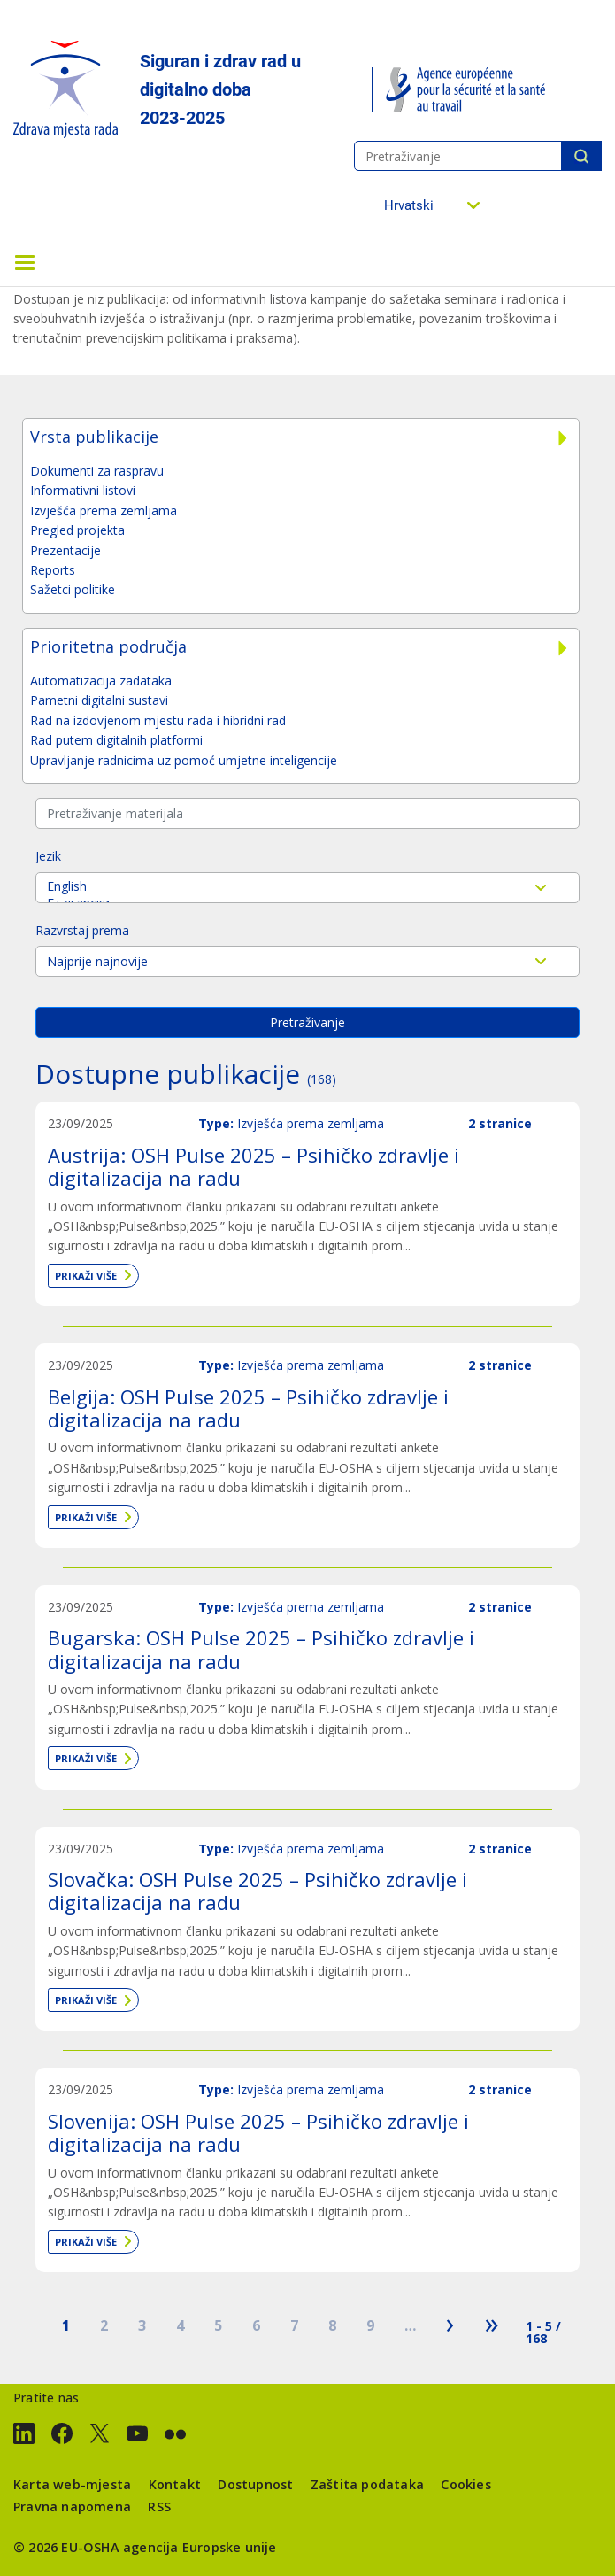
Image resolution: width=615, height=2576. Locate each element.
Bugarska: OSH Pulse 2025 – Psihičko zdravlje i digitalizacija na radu (261, 1649)
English (307, 886)
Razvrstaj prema (82, 930)
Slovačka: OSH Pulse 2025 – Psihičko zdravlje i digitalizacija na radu (257, 1890)
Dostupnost (255, 2484)
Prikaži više (86, 1275)
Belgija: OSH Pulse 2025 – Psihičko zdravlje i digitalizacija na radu (248, 1408)
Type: (216, 1123)
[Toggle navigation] (25, 261)
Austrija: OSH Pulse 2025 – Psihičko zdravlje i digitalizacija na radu (253, 1166)
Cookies (465, 2484)
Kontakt (175, 2484)
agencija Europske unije (200, 2547)
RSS (159, 2506)
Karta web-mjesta (72, 2484)
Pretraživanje (581, 156)
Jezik (48, 855)
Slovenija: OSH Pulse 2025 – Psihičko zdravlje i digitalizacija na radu (258, 2132)
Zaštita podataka (367, 2484)
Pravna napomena (72, 2506)
